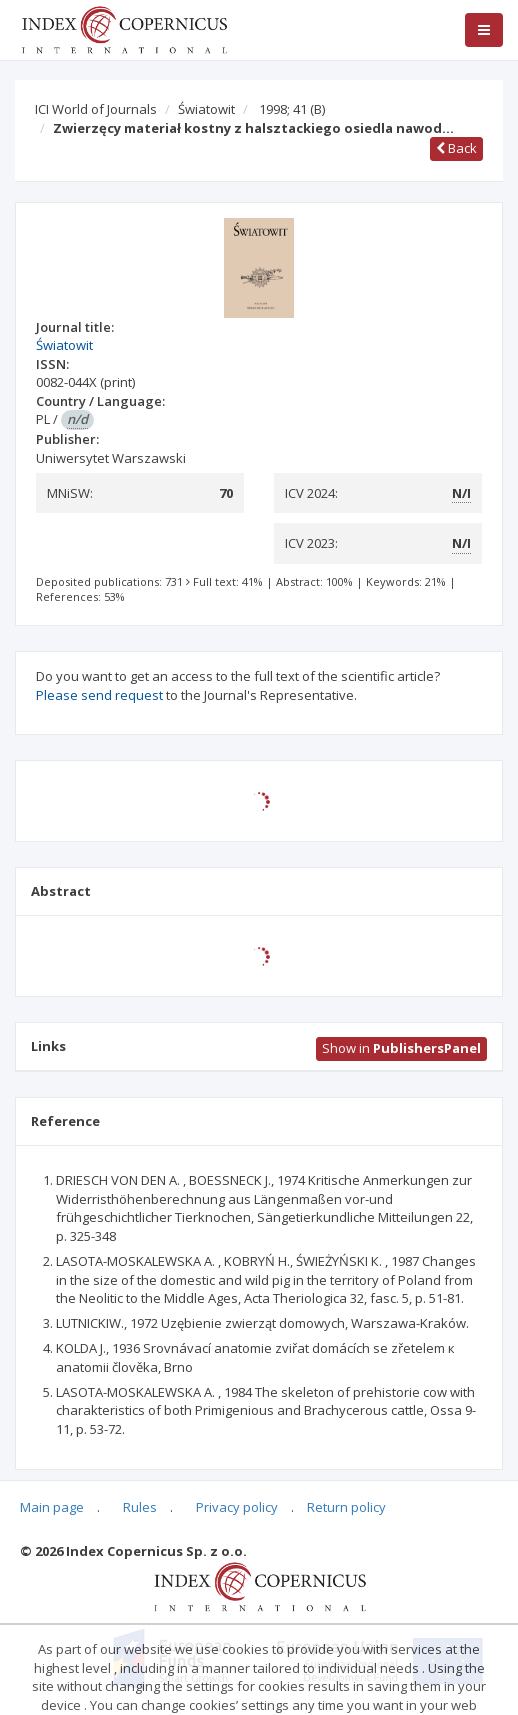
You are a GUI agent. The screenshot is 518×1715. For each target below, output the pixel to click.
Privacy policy (237, 1507)
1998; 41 (292, 109)
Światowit (206, 109)
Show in (401, 1048)
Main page (52, 1507)
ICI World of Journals (96, 109)
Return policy (346, 1507)
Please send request (99, 695)
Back (456, 148)
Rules (140, 1507)
